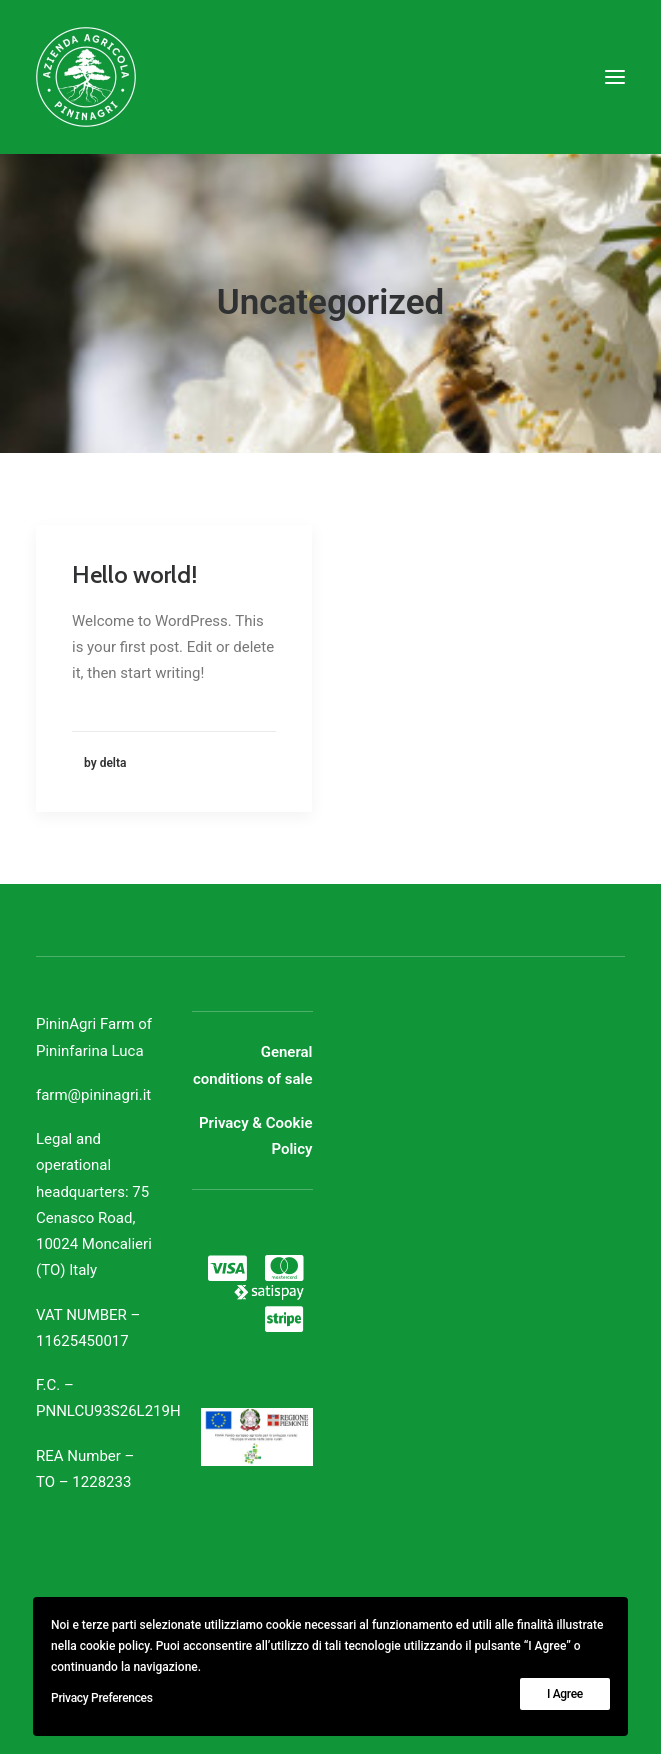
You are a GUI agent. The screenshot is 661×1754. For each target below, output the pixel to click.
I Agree (565, 1694)
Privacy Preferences (102, 1698)
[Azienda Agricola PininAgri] (86, 77)
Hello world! (134, 574)
